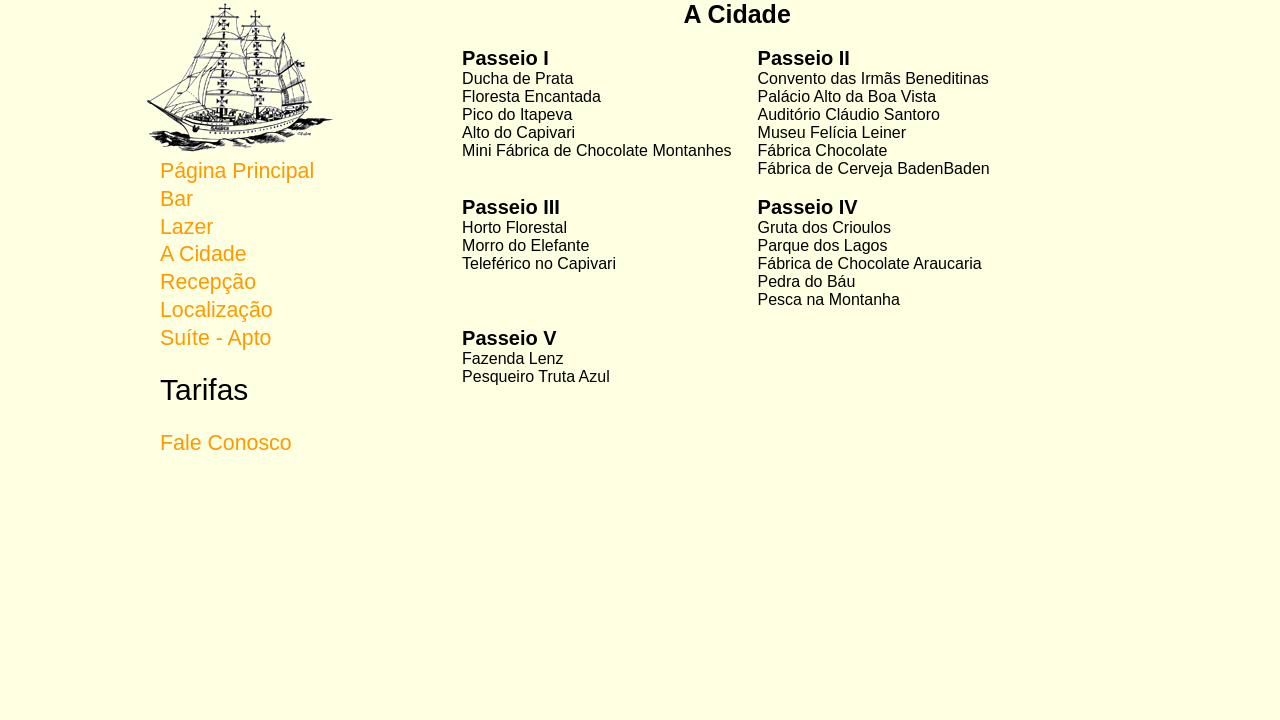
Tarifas (204, 389)
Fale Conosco (226, 443)
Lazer (186, 227)
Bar (176, 199)
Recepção (208, 282)
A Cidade (203, 254)
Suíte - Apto (215, 338)
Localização (216, 310)
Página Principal (237, 171)
